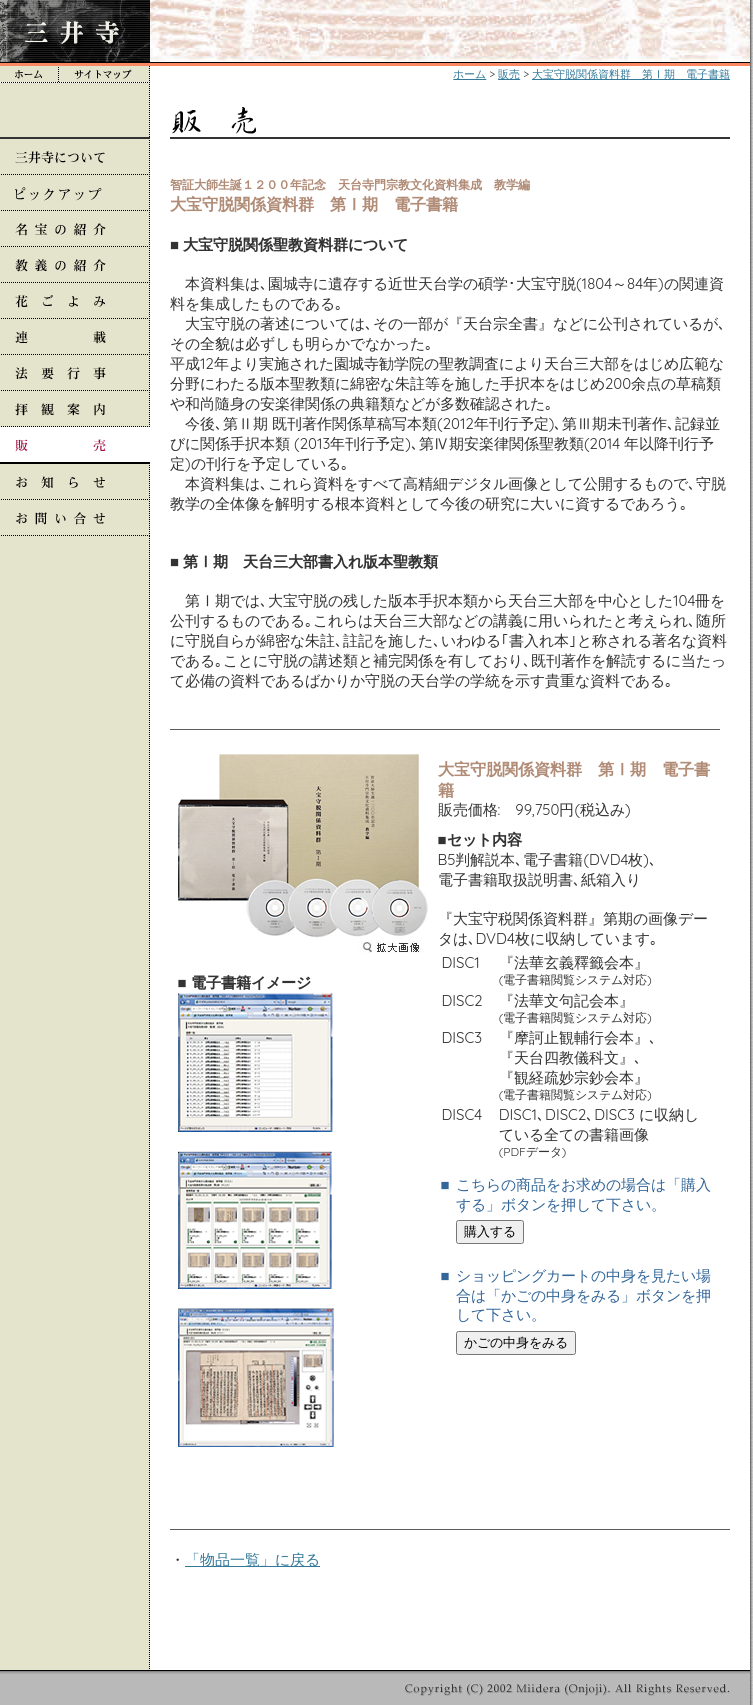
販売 (509, 74)
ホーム (469, 74)
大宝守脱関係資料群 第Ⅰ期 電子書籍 (631, 74)
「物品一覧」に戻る (252, 1559)
